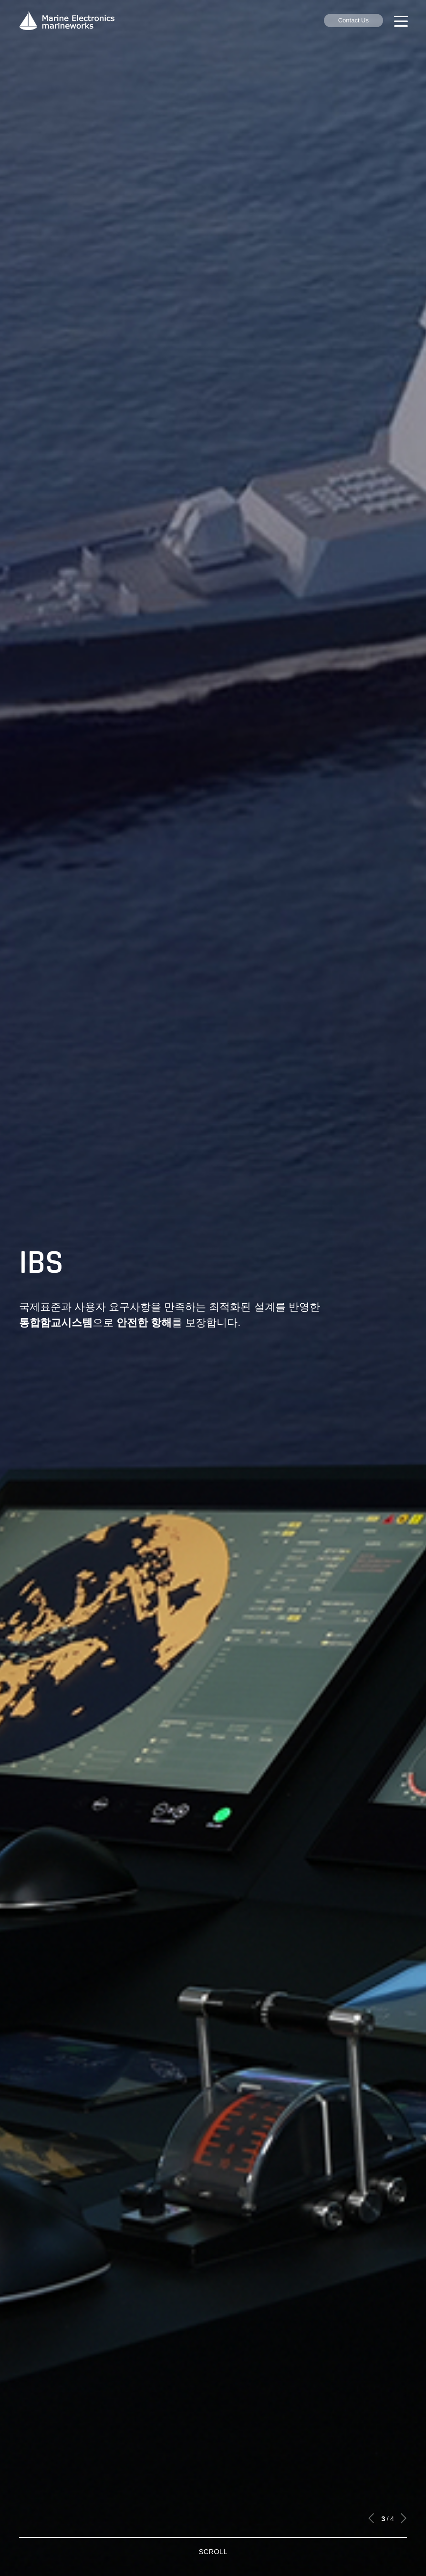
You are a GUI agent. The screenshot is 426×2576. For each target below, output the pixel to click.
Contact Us (353, 20)
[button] (371, 2518)
